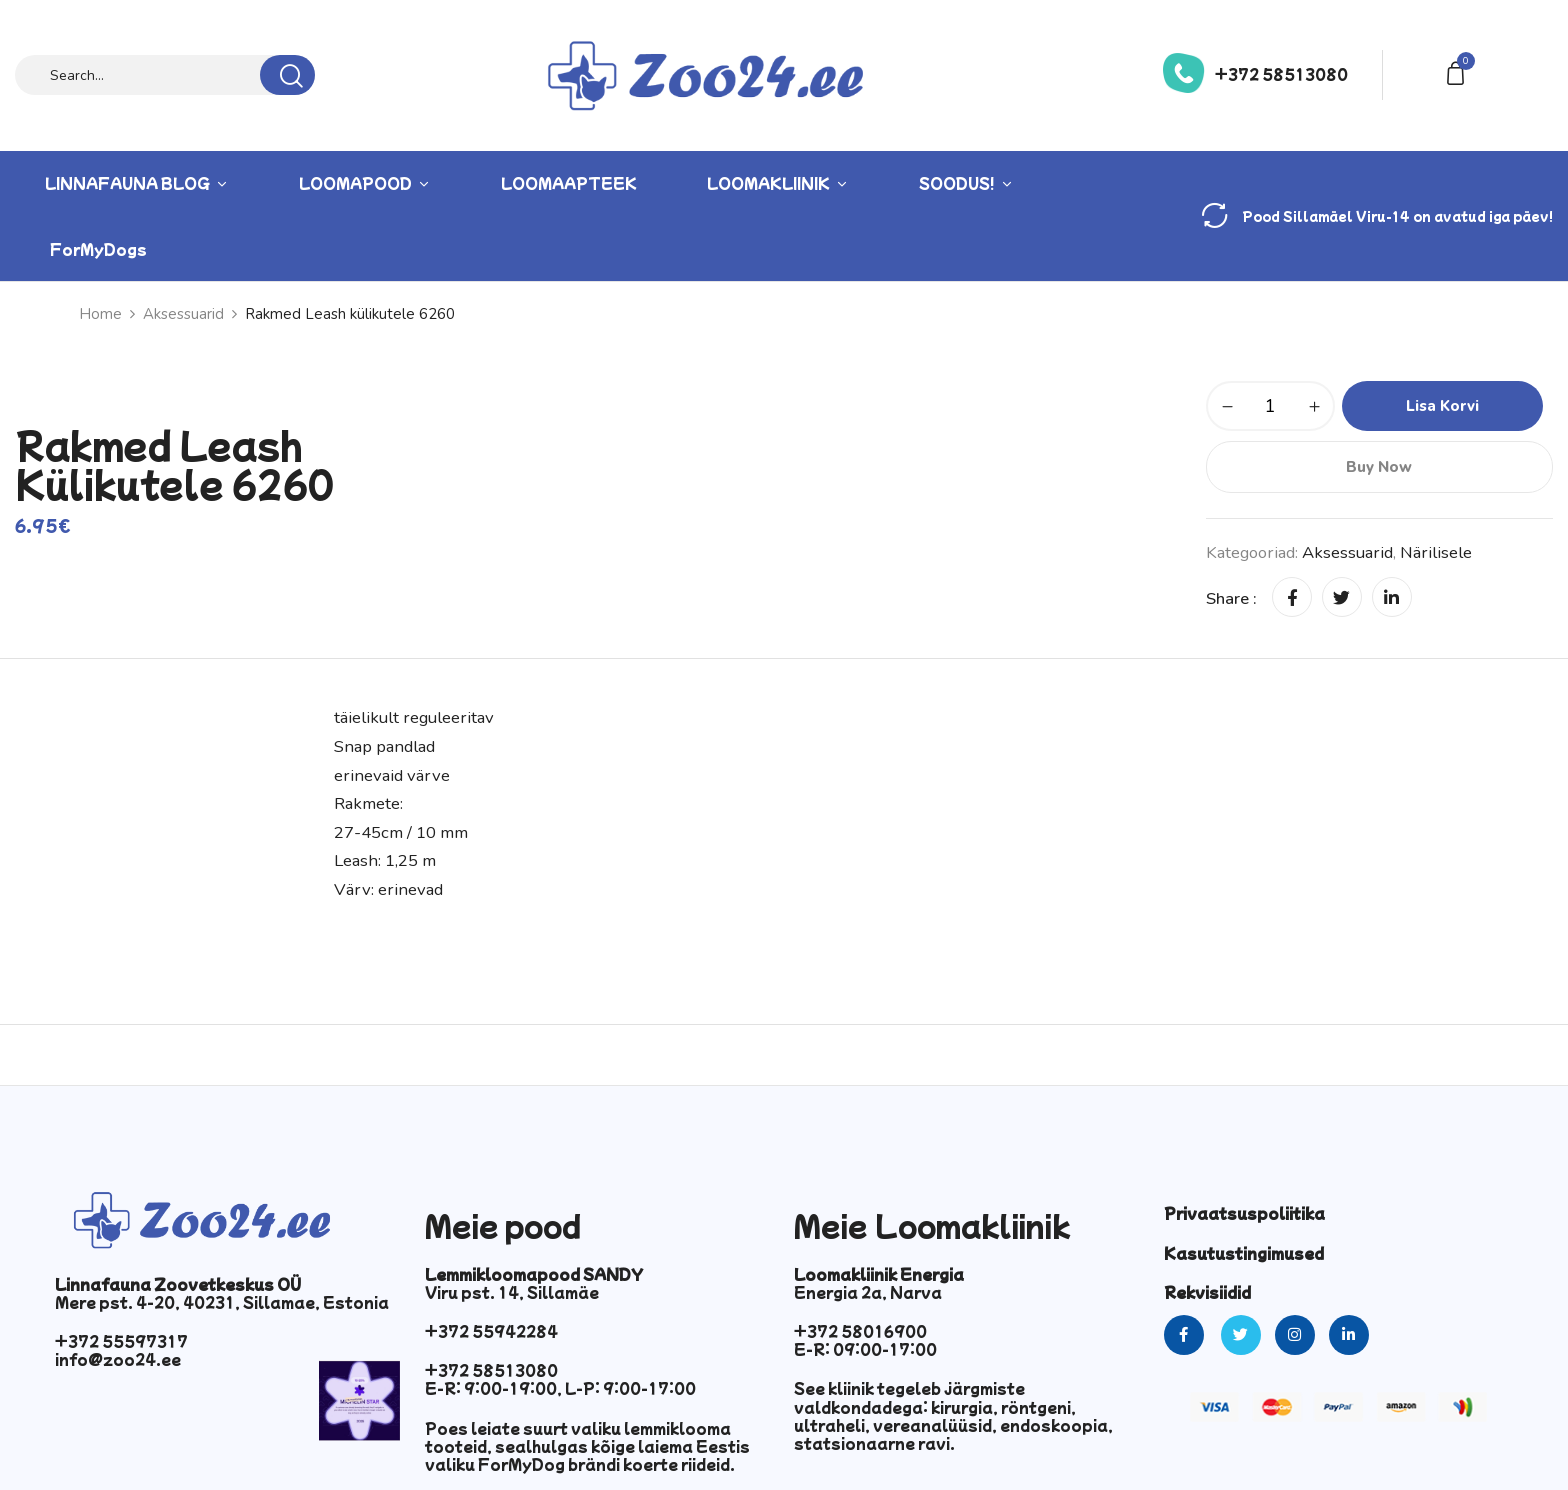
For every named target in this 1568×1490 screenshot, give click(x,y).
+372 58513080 (1281, 74)
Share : (1231, 598)
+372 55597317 (121, 1341)
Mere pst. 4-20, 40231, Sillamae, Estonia (222, 1302)
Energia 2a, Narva (868, 1292)
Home (100, 314)
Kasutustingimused (1244, 1253)
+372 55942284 (491, 1331)
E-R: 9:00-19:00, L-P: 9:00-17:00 (560, 1388)
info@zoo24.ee (118, 1359)
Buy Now (1379, 467)
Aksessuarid (183, 314)
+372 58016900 (860, 1331)
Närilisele (1436, 552)
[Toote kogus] (1270, 406)
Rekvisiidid (1207, 1292)
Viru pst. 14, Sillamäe (512, 1292)
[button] (1459, 71)
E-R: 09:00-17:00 (865, 1349)
